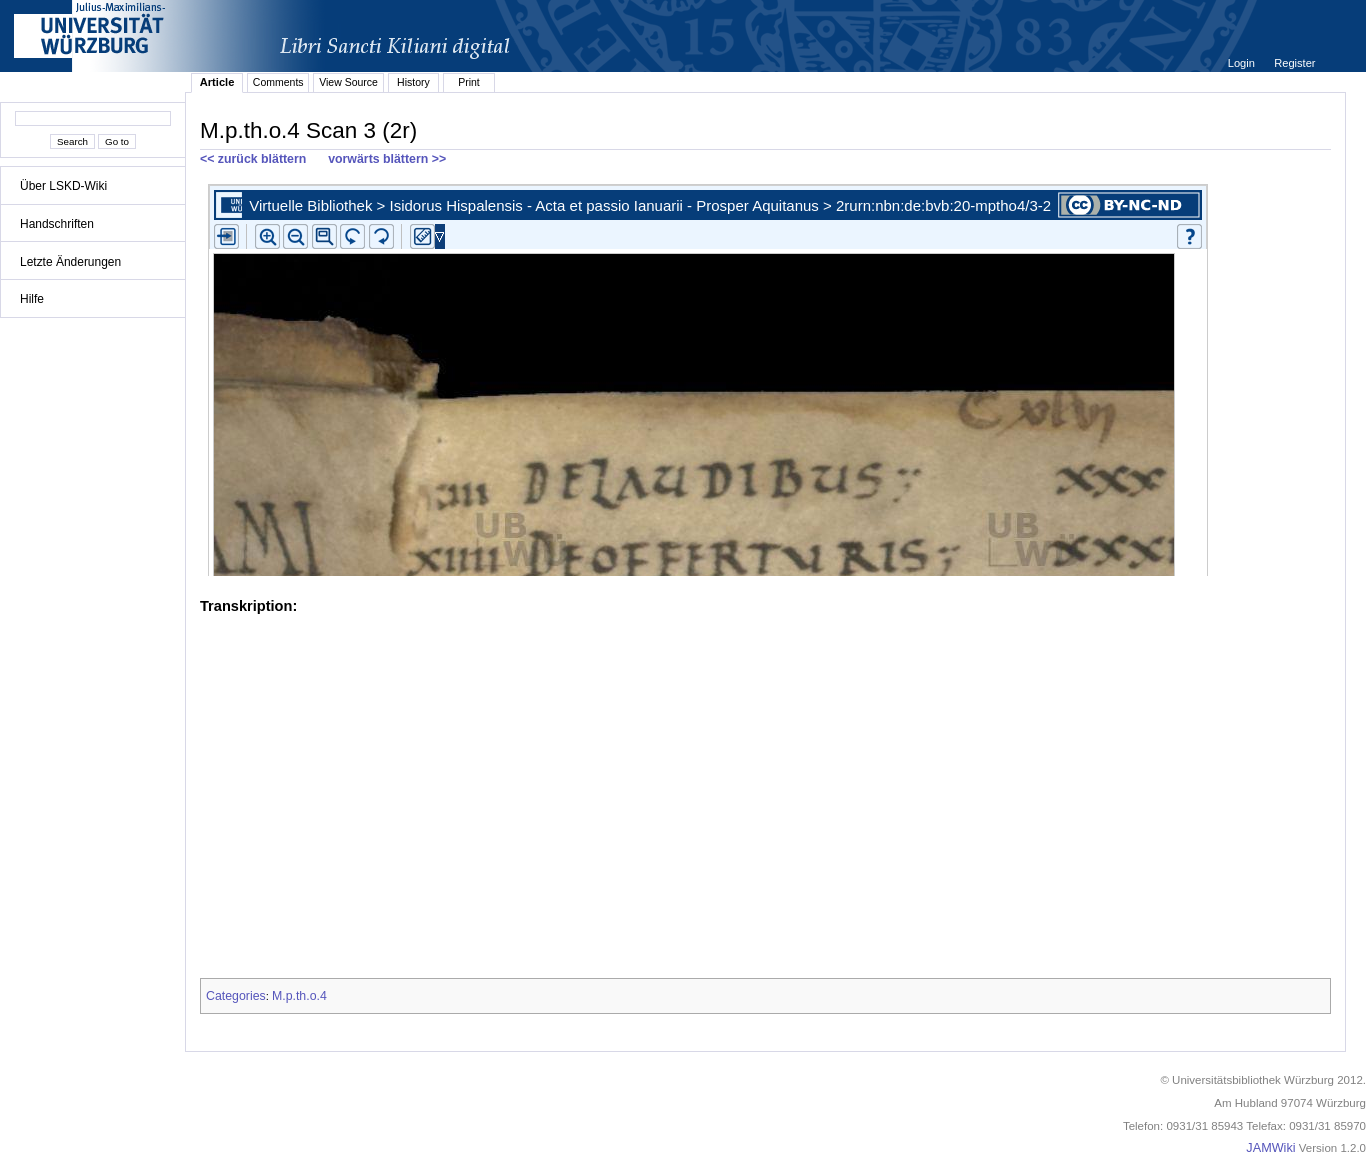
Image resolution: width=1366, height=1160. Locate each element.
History (413, 82)
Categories (236, 996)
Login (1243, 63)
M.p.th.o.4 (299, 996)
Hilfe (32, 299)
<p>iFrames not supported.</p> (765, 376)
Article (217, 82)
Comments (278, 82)
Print (469, 82)
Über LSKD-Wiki (63, 186)
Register (1294, 63)
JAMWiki (1270, 1148)
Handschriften (57, 224)
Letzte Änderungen (70, 262)
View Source (348, 82)
